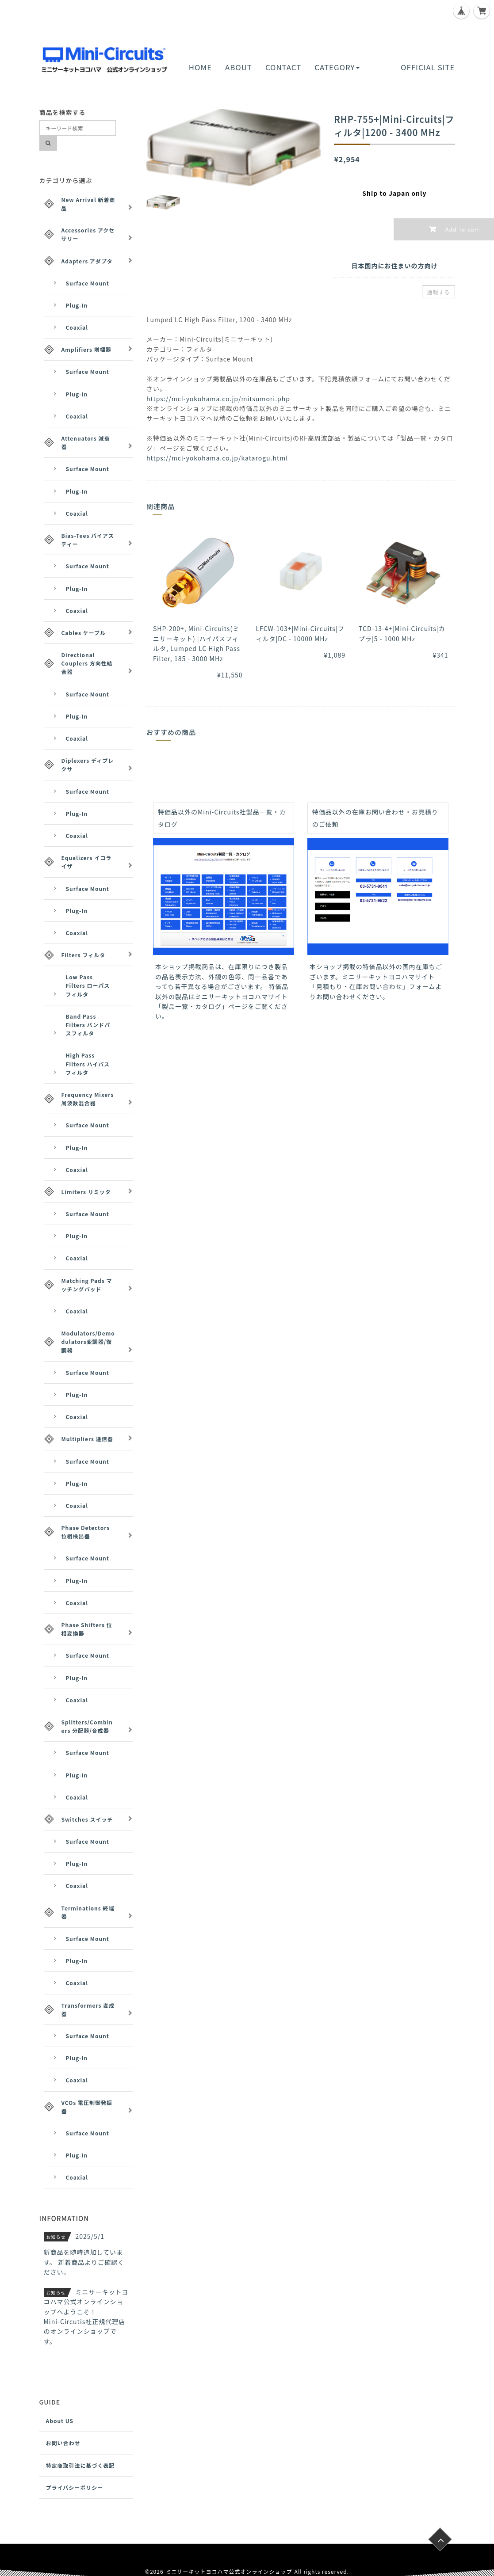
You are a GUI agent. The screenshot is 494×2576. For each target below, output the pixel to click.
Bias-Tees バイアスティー (88, 540)
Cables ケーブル (83, 632)
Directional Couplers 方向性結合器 (87, 663)
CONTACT (283, 67)
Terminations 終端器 (88, 1912)
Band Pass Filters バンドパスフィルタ (88, 1024)
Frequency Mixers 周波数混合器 (87, 1099)
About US (60, 2420)
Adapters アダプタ (87, 261)
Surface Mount (87, 283)
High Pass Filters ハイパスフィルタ (88, 1063)
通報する (438, 292)
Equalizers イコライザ (86, 862)
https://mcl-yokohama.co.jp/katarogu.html (217, 457)
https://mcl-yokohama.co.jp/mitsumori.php (218, 398)
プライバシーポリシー (74, 2487)
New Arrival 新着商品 (88, 204)
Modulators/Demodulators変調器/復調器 (88, 1341)
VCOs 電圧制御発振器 (86, 2107)
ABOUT (238, 67)
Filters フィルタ (83, 955)
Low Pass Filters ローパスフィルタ (88, 985)
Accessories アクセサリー (88, 234)
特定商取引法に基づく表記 (80, 2465)
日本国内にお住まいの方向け (394, 265)
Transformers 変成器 (88, 2009)
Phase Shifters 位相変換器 (86, 1629)
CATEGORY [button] (336, 67)
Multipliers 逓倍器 (87, 1438)
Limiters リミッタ (86, 1191)
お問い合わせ (63, 2443)
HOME (200, 67)
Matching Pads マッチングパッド (86, 1285)
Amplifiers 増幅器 (86, 349)
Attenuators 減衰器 (85, 442)
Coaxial (77, 327)
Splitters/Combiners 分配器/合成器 (87, 1726)
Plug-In (77, 305)
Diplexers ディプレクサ (87, 764)
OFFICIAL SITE (428, 67)
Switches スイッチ (87, 1819)
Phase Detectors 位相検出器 (85, 1532)
